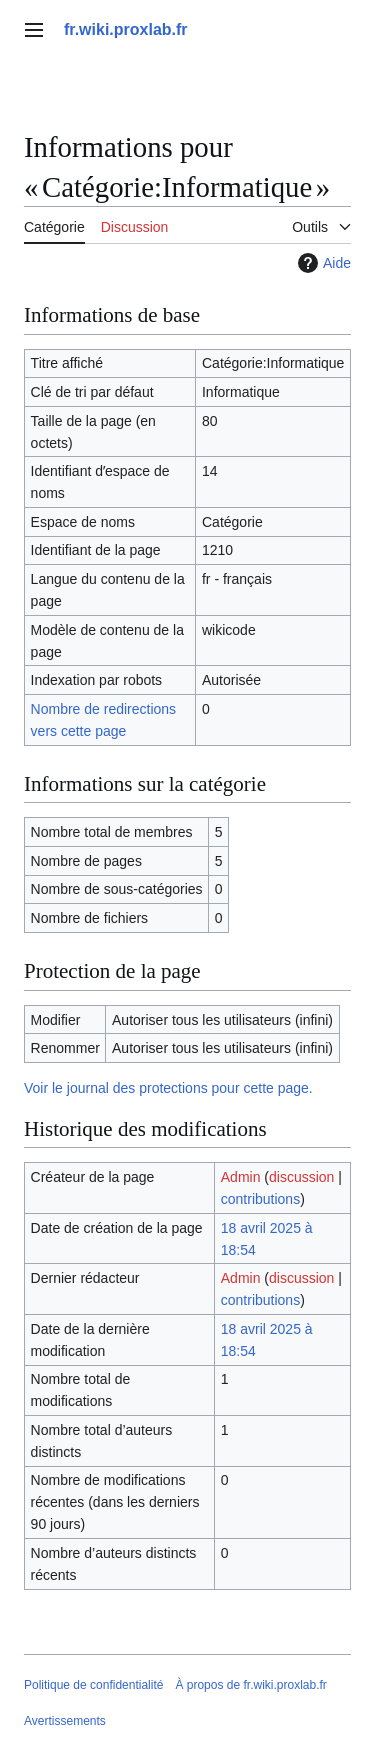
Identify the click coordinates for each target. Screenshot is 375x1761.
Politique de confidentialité (93, 1685)
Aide (322, 263)
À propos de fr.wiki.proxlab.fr (250, 1685)
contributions (260, 1199)
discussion (301, 1177)
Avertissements (65, 1721)
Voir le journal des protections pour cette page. (168, 1088)
